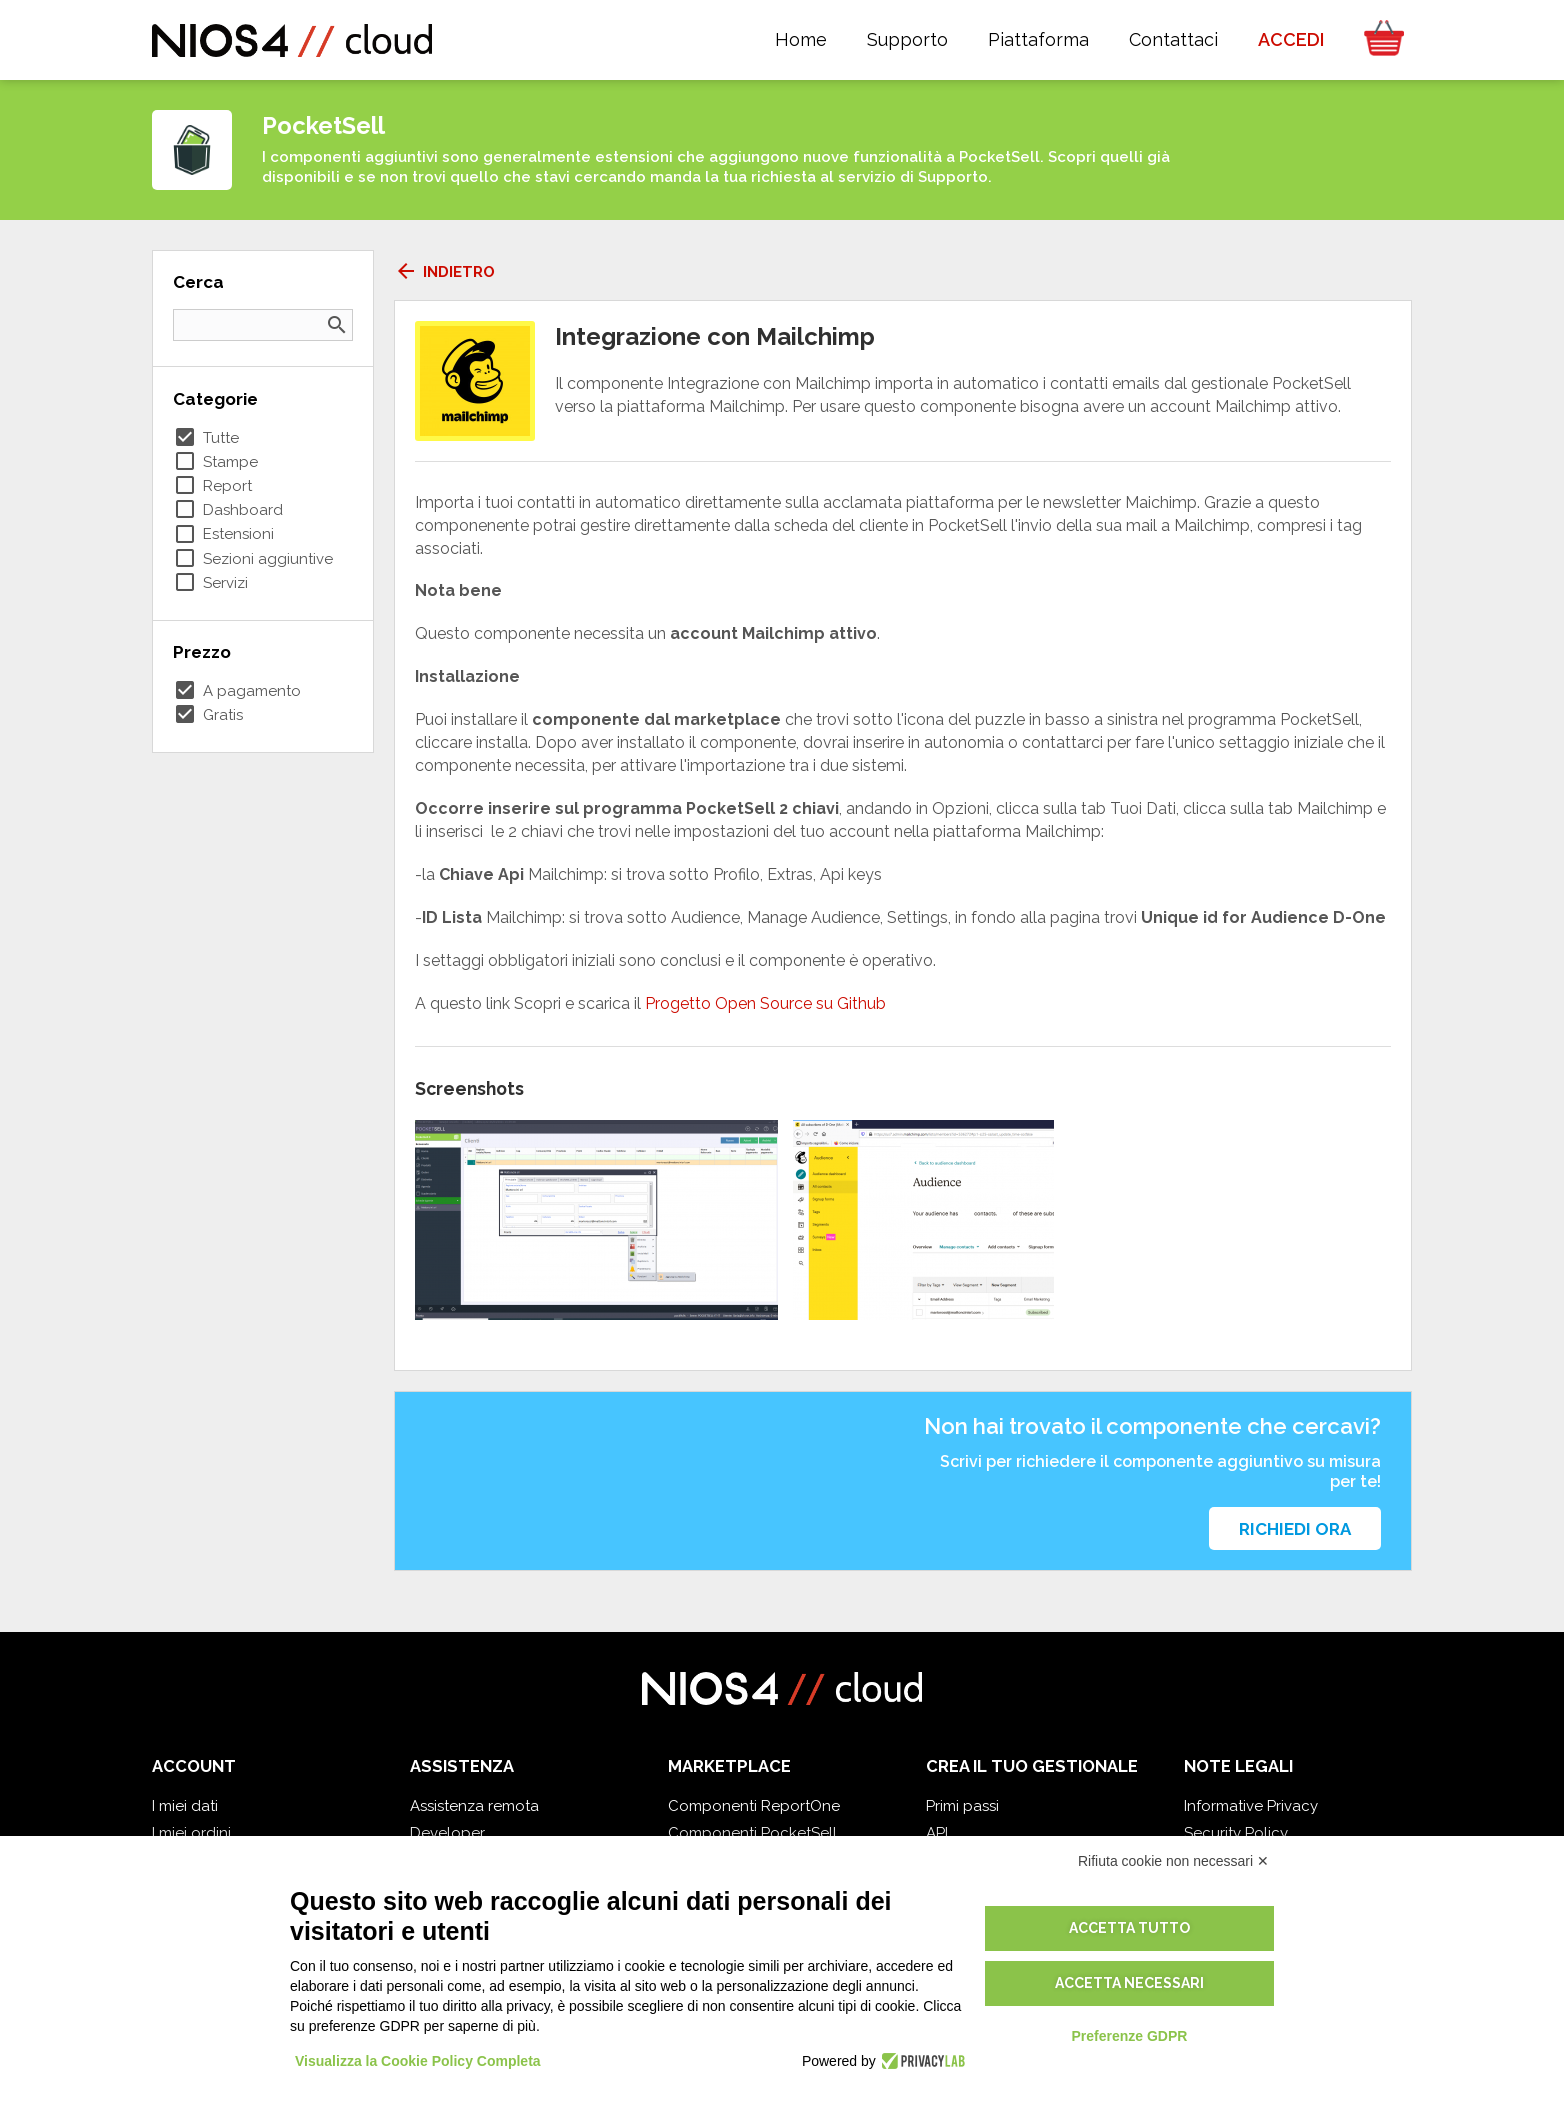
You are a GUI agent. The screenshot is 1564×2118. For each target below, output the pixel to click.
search (337, 325)
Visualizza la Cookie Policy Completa (418, 2061)
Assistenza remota (474, 1806)
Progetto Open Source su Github (765, 1003)
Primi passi (962, 1806)
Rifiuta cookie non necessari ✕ (1173, 1861)
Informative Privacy (1251, 1806)
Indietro (444, 272)
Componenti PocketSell (752, 1833)
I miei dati (185, 1806)
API (937, 1833)
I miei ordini (191, 1833)
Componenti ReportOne (754, 1806)
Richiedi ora (1295, 1529)
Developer (447, 1833)
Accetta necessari (1129, 1983)
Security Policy (1236, 1833)
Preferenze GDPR (1129, 2036)
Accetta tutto (1129, 1928)
